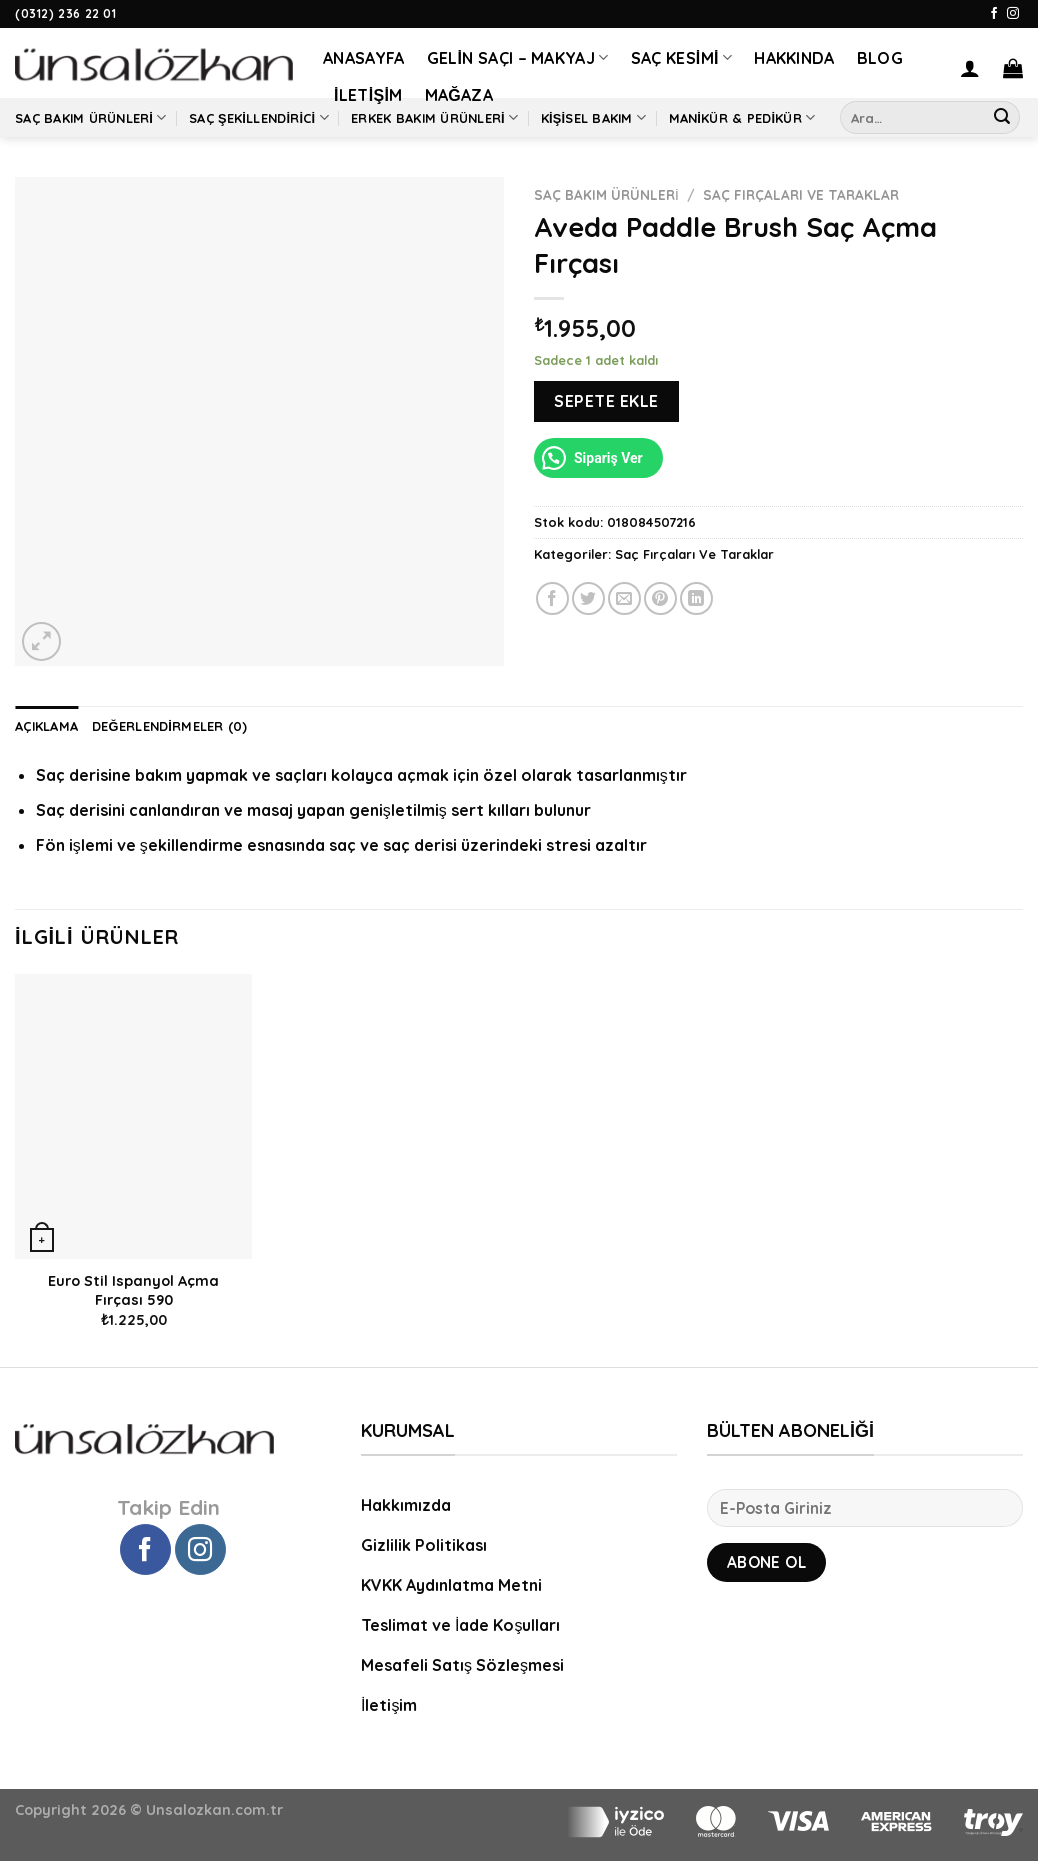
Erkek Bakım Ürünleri (434, 117)
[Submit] (1002, 118)
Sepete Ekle (606, 401)
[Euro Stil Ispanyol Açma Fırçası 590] (133, 1116)
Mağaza (459, 95)
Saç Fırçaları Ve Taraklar (801, 194)
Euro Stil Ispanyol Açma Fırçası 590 (133, 1290)
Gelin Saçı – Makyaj (518, 58)
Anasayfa (364, 58)
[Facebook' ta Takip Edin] (994, 14)
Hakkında (794, 58)
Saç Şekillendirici (259, 117)
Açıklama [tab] (46, 726)
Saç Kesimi (682, 58)
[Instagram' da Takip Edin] (1013, 14)
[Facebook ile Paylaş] (552, 598)
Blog (880, 58)
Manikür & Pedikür (742, 117)
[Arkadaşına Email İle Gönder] (624, 598)
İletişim (368, 95)
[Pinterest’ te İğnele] (660, 598)
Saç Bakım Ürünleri (91, 117)
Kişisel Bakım (593, 117)
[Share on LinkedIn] (696, 598)
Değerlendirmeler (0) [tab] (170, 726)
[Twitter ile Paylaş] (588, 598)
